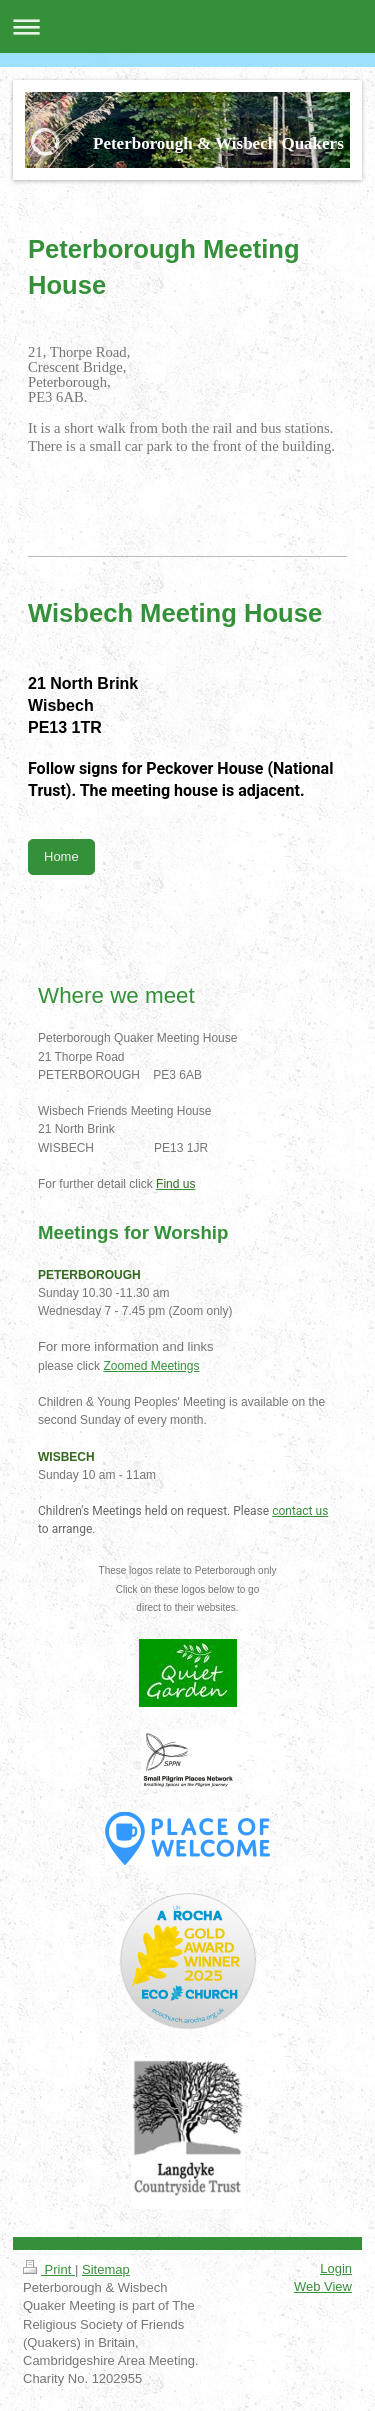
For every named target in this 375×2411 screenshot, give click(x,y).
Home (61, 856)
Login (336, 2268)
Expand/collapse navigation (187, 26)
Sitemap (106, 2269)
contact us (300, 1511)
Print (49, 2269)
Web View (323, 2286)
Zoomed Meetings (151, 1366)
